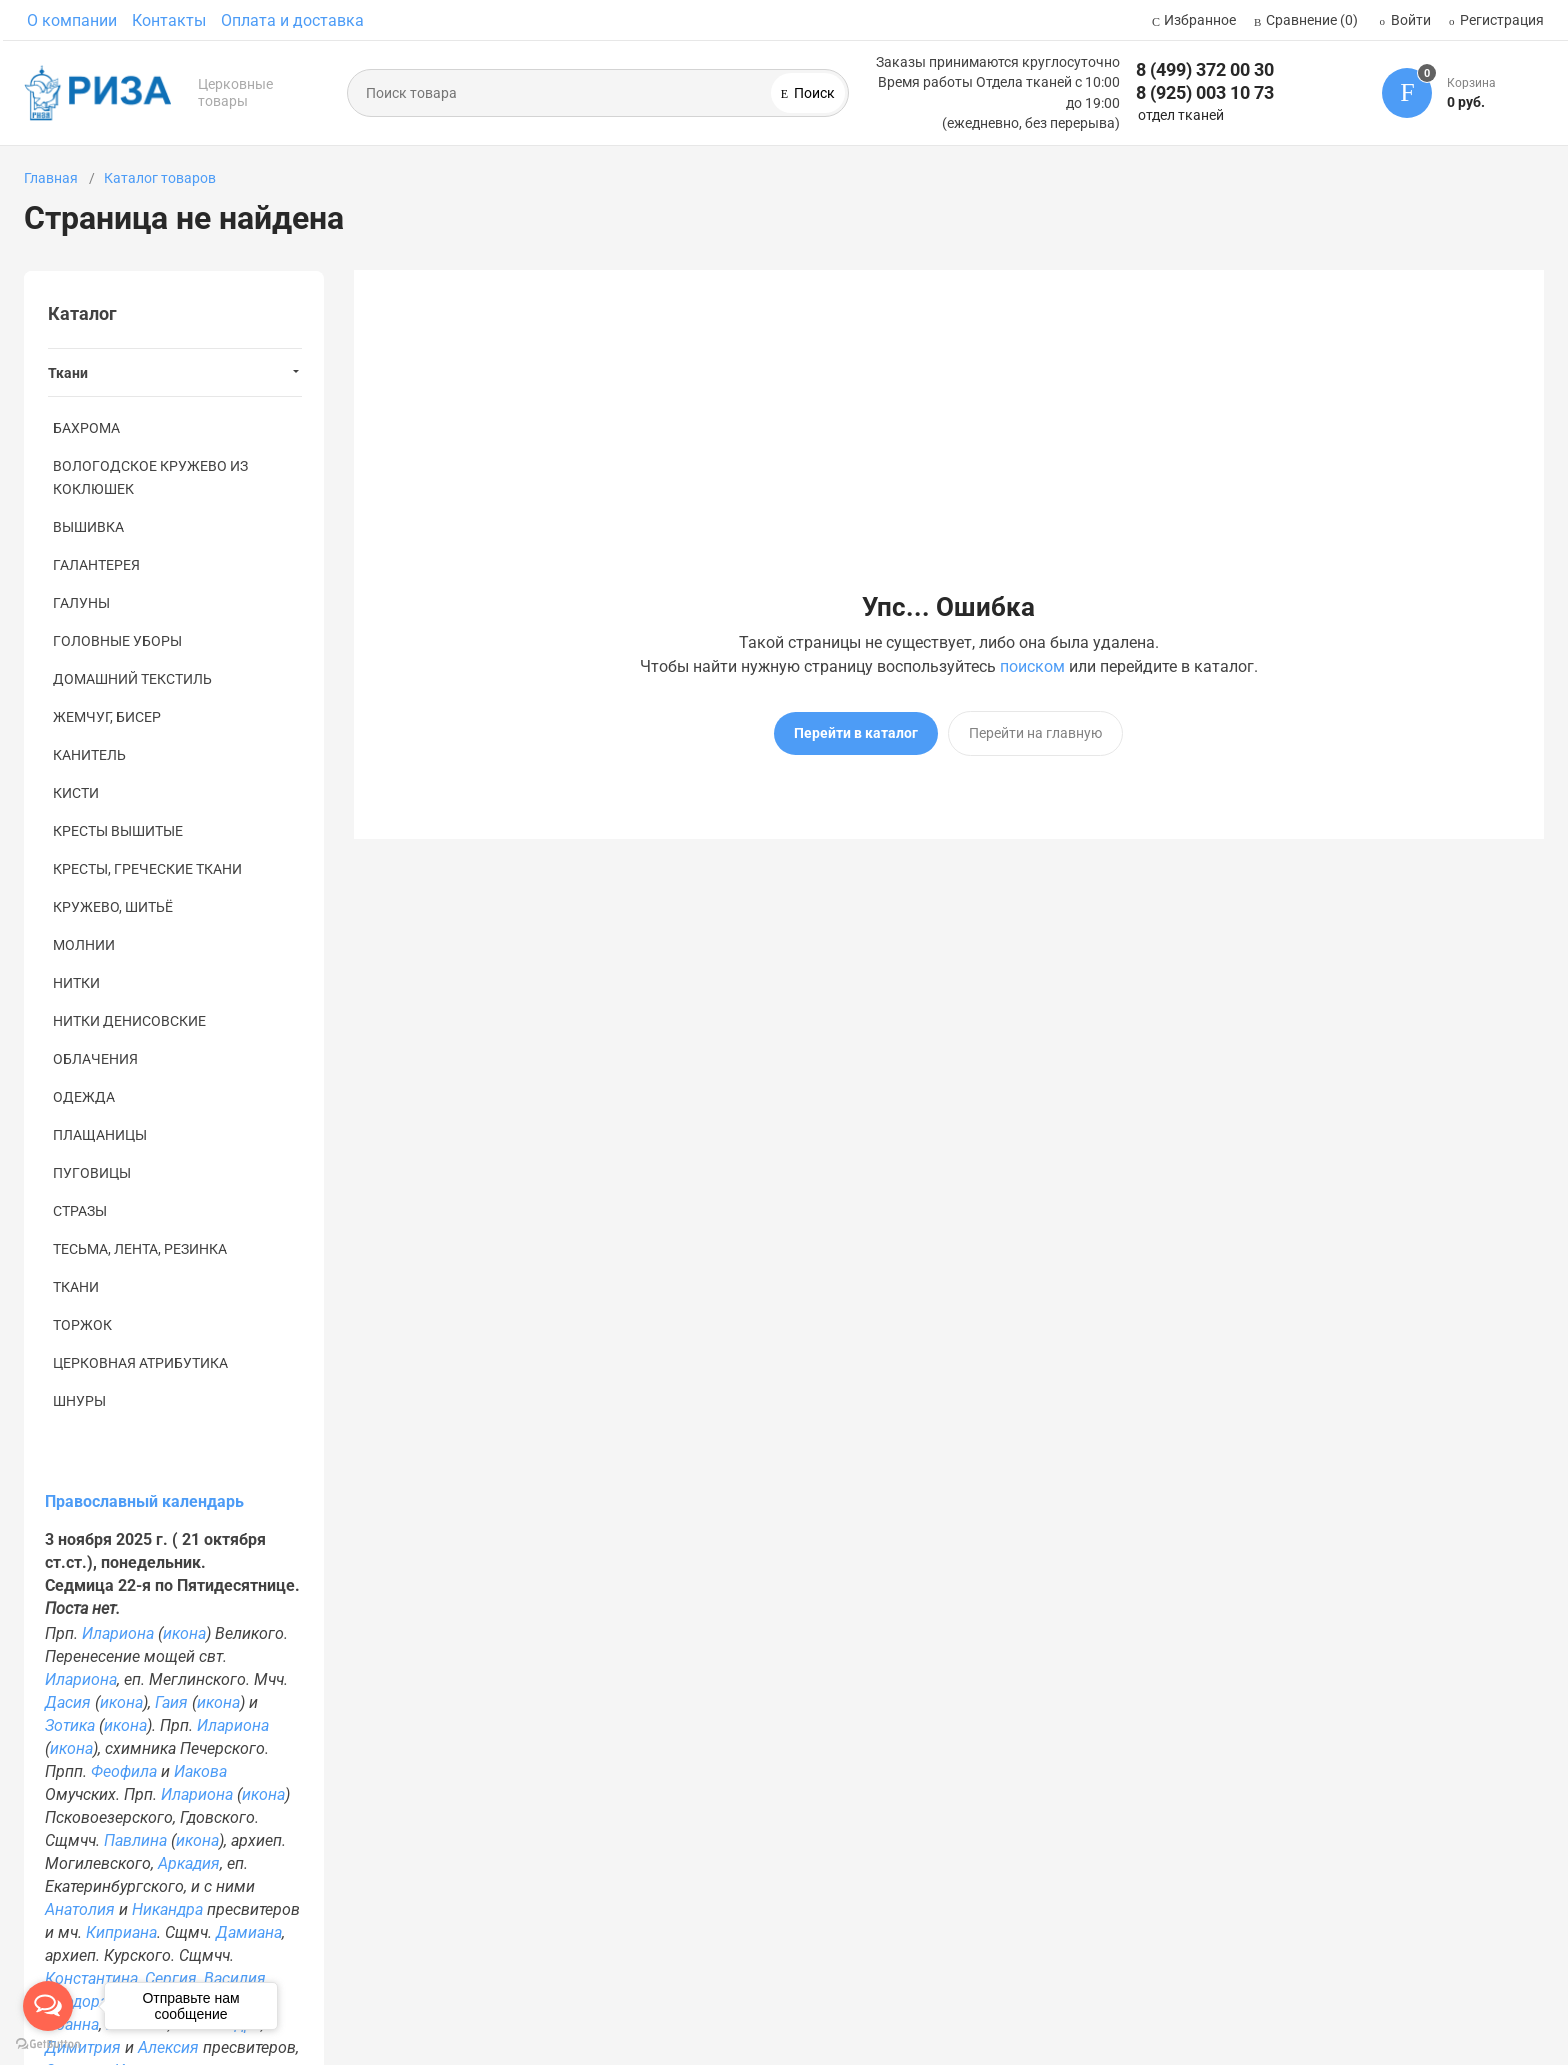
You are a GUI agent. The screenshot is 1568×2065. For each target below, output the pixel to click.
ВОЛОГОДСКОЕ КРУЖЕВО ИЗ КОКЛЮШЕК (150, 477)
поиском (1032, 666)
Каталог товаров (160, 178)
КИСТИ (76, 793)
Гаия (171, 1702)
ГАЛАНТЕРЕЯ (96, 565)
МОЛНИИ (84, 945)
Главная (51, 178)
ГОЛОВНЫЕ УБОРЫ (117, 641)
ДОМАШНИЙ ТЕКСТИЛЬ (132, 679)
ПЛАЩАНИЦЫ (100, 1135)
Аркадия (189, 1863)
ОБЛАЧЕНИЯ (95, 1059)
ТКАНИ (76, 1287)
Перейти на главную (1035, 733)
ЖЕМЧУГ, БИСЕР (107, 717)
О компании (72, 20)
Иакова (200, 1771)
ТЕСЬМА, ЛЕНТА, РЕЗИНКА (140, 1249)
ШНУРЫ (79, 1401)
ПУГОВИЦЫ (92, 1173)
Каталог (82, 313)
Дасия (68, 1702)
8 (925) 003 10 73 (1205, 92)
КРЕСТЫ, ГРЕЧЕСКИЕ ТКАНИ (147, 869)
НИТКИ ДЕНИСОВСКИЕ (129, 1021)
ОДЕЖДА (84, 1097)
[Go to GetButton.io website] (48, 2044)
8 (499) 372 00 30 (1205, 69)
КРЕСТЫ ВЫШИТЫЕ (118, 831)
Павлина (135, 1840)
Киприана (121, 1932)
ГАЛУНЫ (81, 603)
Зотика (70, 1725)
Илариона (118, 1633)
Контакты (169, 20)
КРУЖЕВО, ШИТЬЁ (113, 907)
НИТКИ (76, 983)
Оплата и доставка (292, 20)
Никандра (167, 1909)
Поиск (813, 93)
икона (184, 1633)
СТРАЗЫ (80, 1211)
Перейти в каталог (856, 733)
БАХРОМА (86, 428)
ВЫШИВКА (88, 527)
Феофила (124, 1771)
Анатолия (80, 1909)
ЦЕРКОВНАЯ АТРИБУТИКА (140, 1363)
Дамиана (249, 1932)
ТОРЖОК (82, 1325)
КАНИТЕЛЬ (89, 755)
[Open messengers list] (48, 2006)
